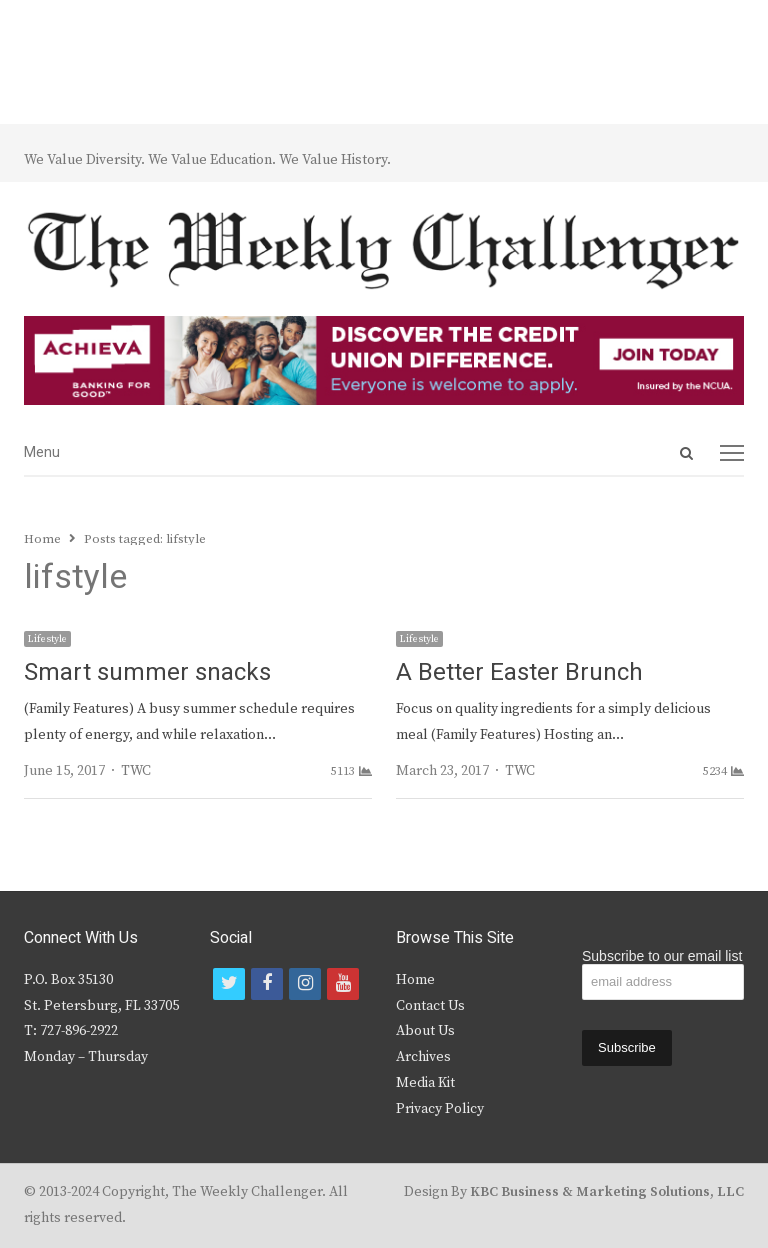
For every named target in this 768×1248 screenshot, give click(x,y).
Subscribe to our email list (662, 956)
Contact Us (430, 1006)
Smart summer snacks (147, 672)
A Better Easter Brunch (519, 672)
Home (415, 980)
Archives (423, 1057)
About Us (425, 1031)
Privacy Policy (440, 1109)
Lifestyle (47, 639)
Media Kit (425, 1083)
